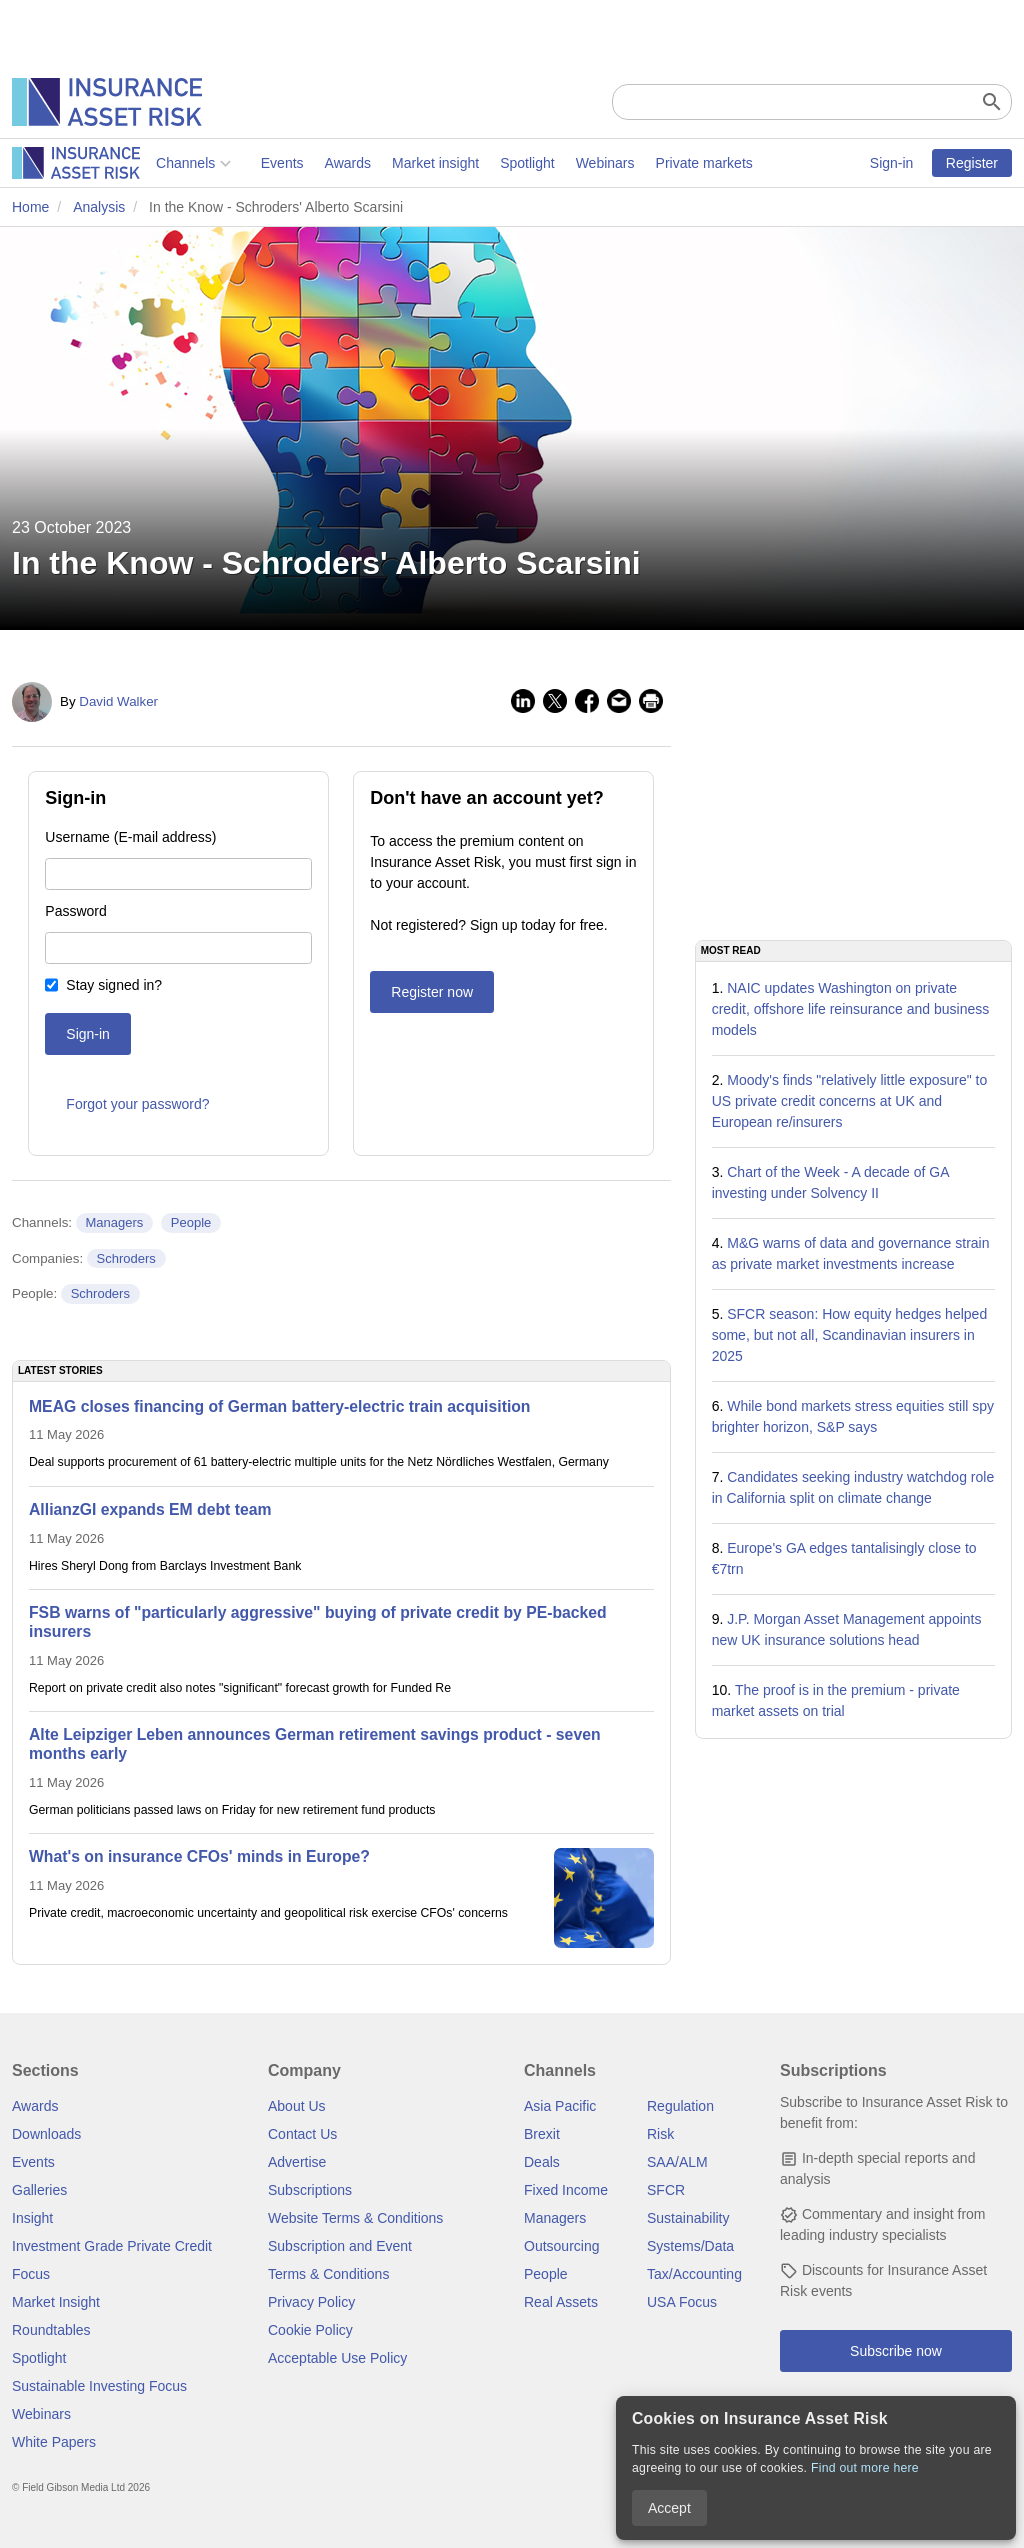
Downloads (46, 2134)
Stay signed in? (114, 985)
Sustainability (688, 2218)
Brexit (542, 2134)
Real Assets (561, 2302)
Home (30, 207)
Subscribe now (896, 2351)
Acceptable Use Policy (337, 2358)
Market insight (291, 163)
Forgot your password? (137, 1104)
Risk (660, 2134)
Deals (542, 2162)
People (191, 1222)
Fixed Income (566, 2190)
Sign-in (892, 163)
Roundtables (51, 2330)
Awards (203, 163)
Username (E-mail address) (130, 837)
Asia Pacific (560, 2106)
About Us (297, 2106)
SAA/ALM (677, 2162)
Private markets (559, 163)
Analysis (99, 207)
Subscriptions (310, 2190)
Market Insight (56, 2302)
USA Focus (682, 2302)
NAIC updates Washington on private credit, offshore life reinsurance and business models (851, 1009)
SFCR (666, 2190)
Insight (32, 2218)
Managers (114, 1222)
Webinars (461, 163)
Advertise (297, 2162)
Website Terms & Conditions (355, 2218)
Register (972, 163)
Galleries (39, 2190)
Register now (432, 992)
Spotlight (383, 163)
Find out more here (865, 2468)
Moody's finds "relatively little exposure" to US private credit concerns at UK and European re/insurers (850, 1101)
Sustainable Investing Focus (99, 2386)
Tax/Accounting (694, 2274)
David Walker (118, 701)
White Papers (54, 2442)
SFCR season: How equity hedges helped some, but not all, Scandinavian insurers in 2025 (850, 1335)
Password (75, 911)
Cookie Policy (310, 2330)
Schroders (126, 1258)
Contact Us (302, 2134)
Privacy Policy (311, 2302)
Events (138, 163)
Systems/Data (690, 2246)
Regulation (680, 2106)
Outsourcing (561, 2246)
